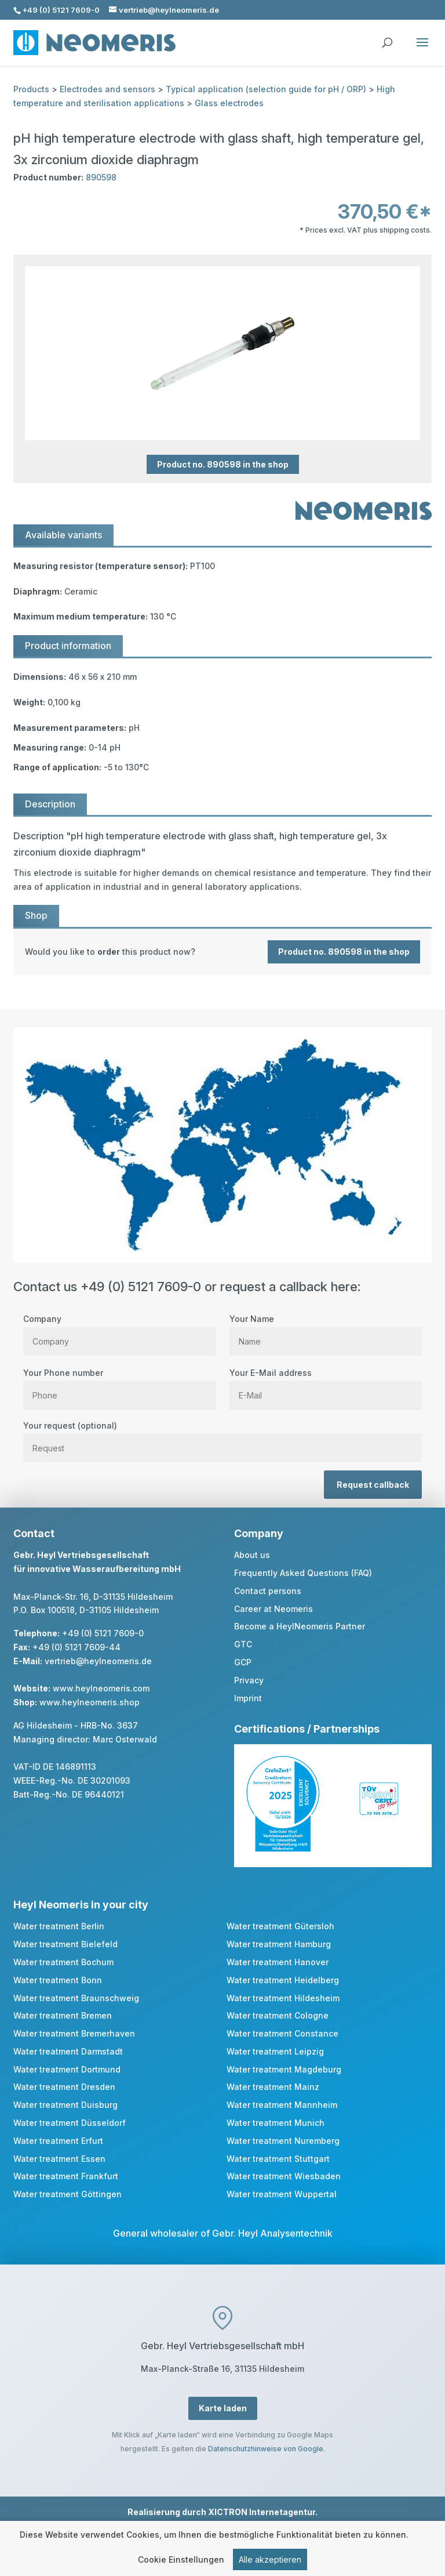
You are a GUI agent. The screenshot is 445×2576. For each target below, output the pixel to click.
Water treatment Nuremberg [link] (283, 2141)
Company (119, 1330)
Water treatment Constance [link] (282, 2033)
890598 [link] (101, 177)
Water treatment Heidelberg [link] (283, 1980)
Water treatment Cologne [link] (278, 2015)
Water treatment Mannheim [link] (282, 2105)
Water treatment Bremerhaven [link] (74, 2033)
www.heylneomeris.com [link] (101, 1688)
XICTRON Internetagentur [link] (261, 2512)
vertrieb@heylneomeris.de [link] (98, 1661)
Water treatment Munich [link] (275, 2123)
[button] (422, 50)
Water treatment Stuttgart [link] (278, 2159)
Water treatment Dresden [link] (64, 2087)
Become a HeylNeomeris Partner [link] (299, 1626)
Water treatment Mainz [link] (273, 2087)
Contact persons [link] (267, 1591)
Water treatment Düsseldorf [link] (69, 2123)
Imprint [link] (248, 1698)
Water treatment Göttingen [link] (67, 2194)
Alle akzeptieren (270, 2562)
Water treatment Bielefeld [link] (65, 1944)
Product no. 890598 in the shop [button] (223, 464)
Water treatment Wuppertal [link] (282, 2194)
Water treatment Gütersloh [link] (280, 1926)
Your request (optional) (222, 1437)
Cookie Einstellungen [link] (181, 2562)
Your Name (325, 1330)
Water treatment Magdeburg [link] (284, 2069)
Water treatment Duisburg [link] (65, 2105)
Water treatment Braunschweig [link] (76, 1998)
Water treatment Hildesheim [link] (283, 1998)
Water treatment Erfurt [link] (58, 2141)
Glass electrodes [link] (229, 103)
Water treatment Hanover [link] (278, 1962)
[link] (222, 952)
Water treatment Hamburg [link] (279, 1944)
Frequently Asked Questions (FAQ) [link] (303, 1573)
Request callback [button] (373, 1485)
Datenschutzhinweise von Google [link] (265, 2448)
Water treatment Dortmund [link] (67, 2069)
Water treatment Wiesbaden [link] (284, 2176)
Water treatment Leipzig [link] (275, 2051)
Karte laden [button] (223, 2408)
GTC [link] (243, 1644)
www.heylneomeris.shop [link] (89, 1702)
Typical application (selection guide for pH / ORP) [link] (266, 89)
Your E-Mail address (325, 1384)
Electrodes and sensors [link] (107, 89)
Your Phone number (119, 1384)
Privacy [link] (249, 1680)
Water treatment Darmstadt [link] (68, 2051)
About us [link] (252, 1555)
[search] (387, 37)
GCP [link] (242, 1662)
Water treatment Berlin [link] (58, 1926)
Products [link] (31, 89)
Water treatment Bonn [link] (57, 1980)
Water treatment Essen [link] (59, 2159)
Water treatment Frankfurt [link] (65, 2176)
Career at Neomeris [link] (273, 1609)
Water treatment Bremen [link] (62, 2015)
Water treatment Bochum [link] (63, 1962)
